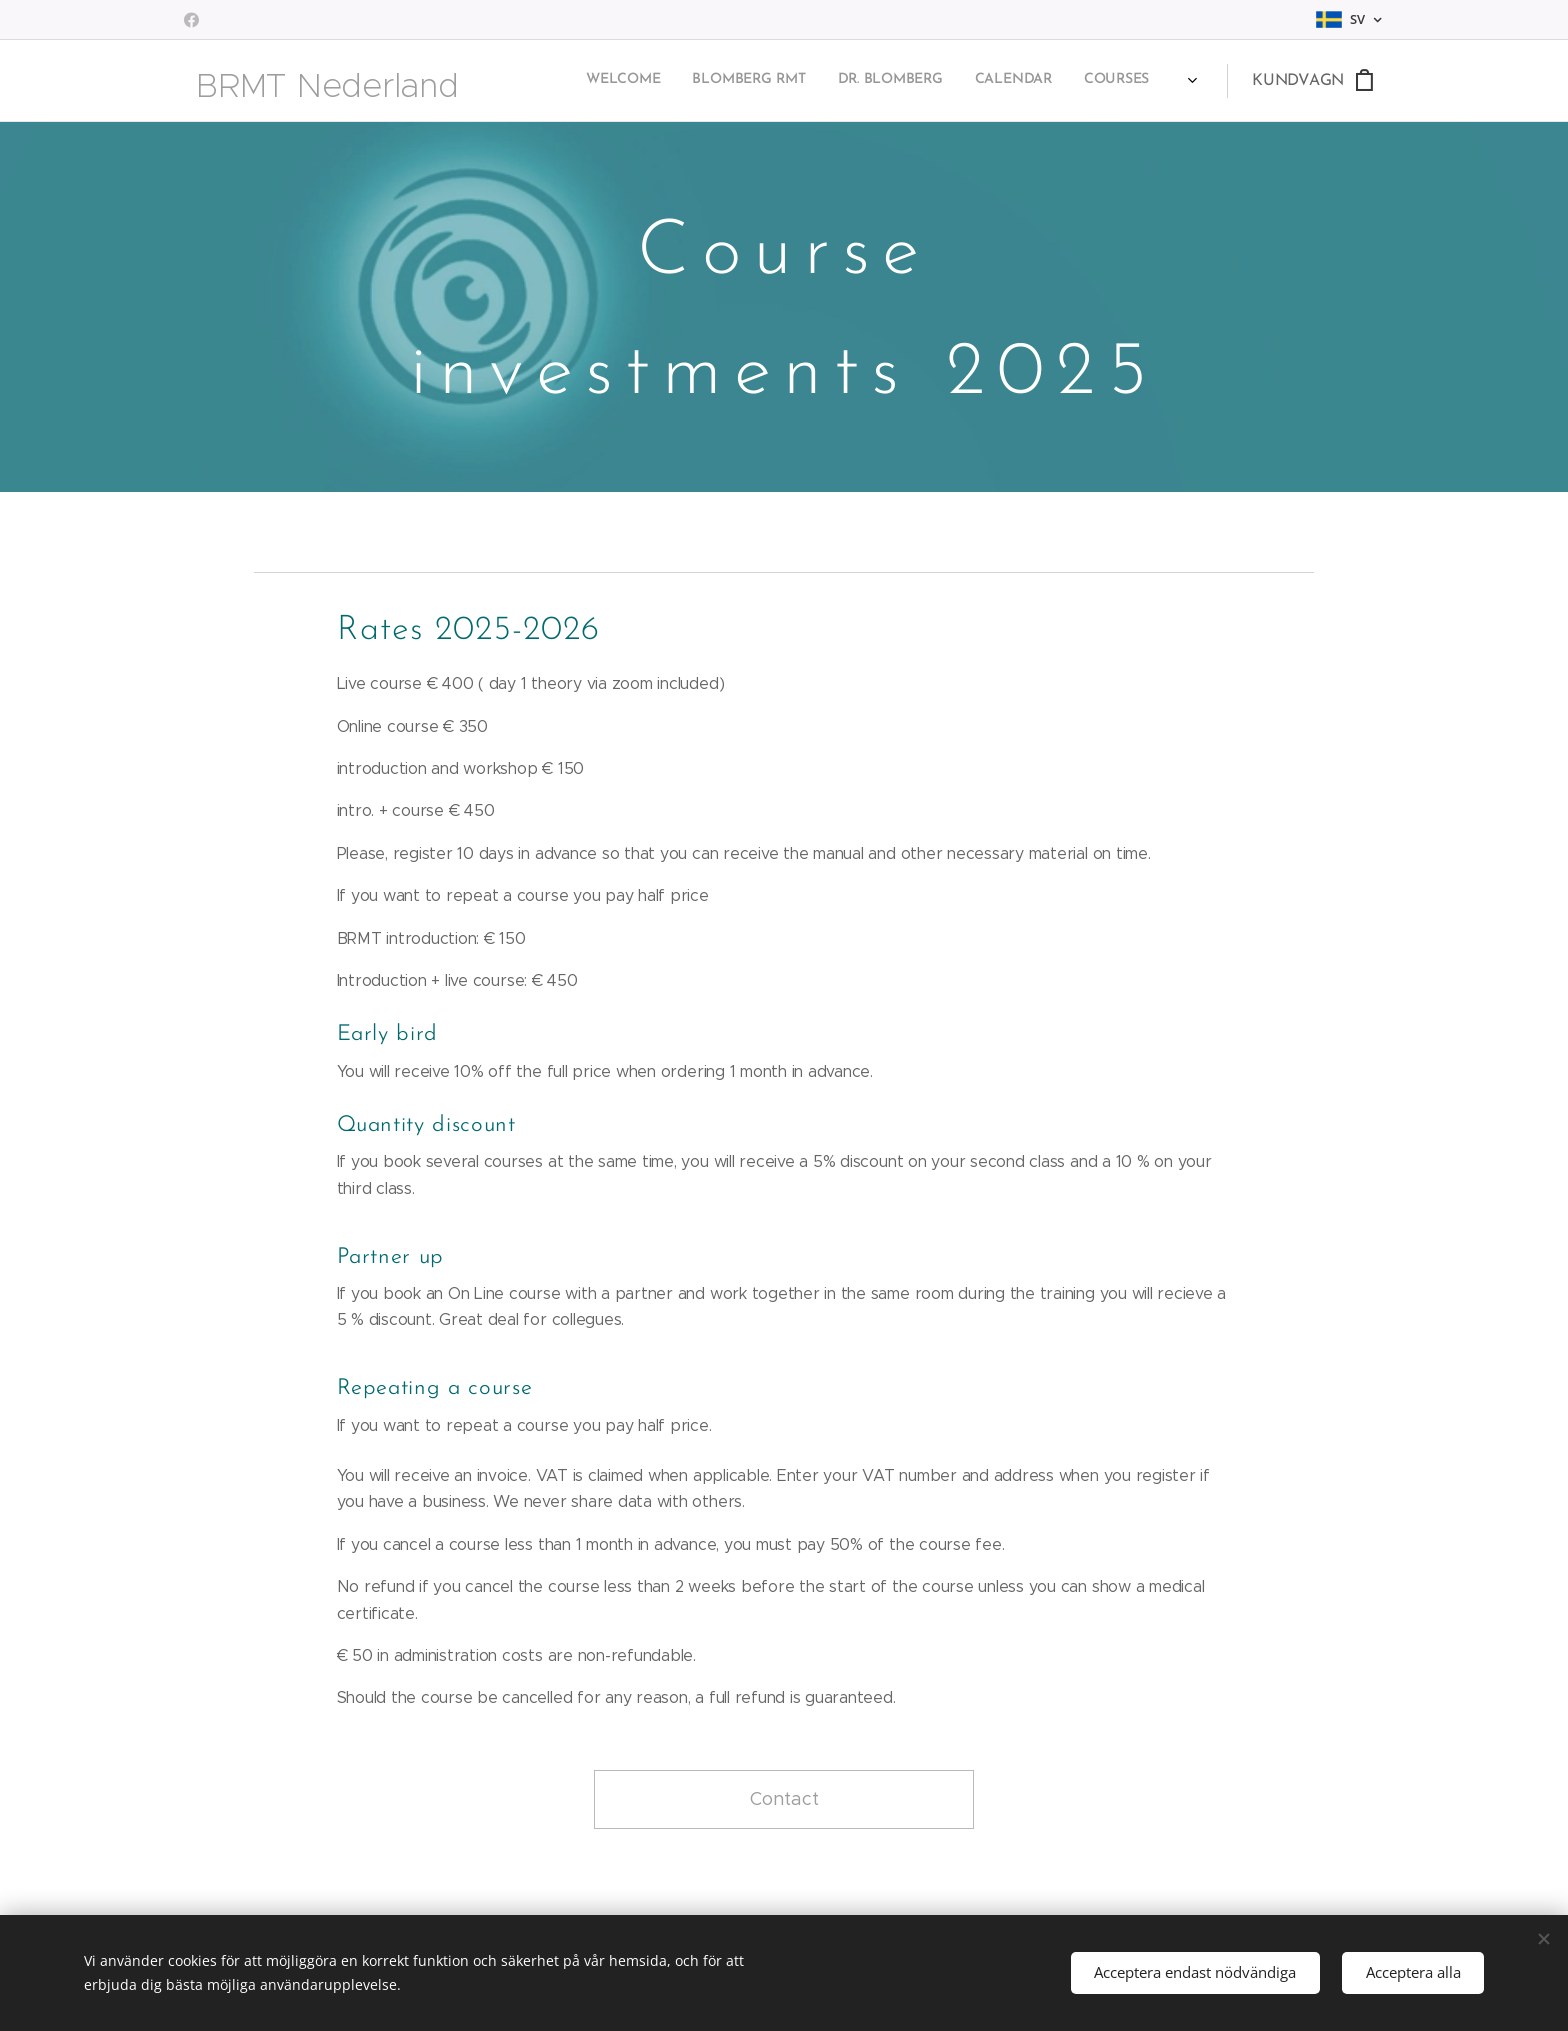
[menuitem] (780, 81)
